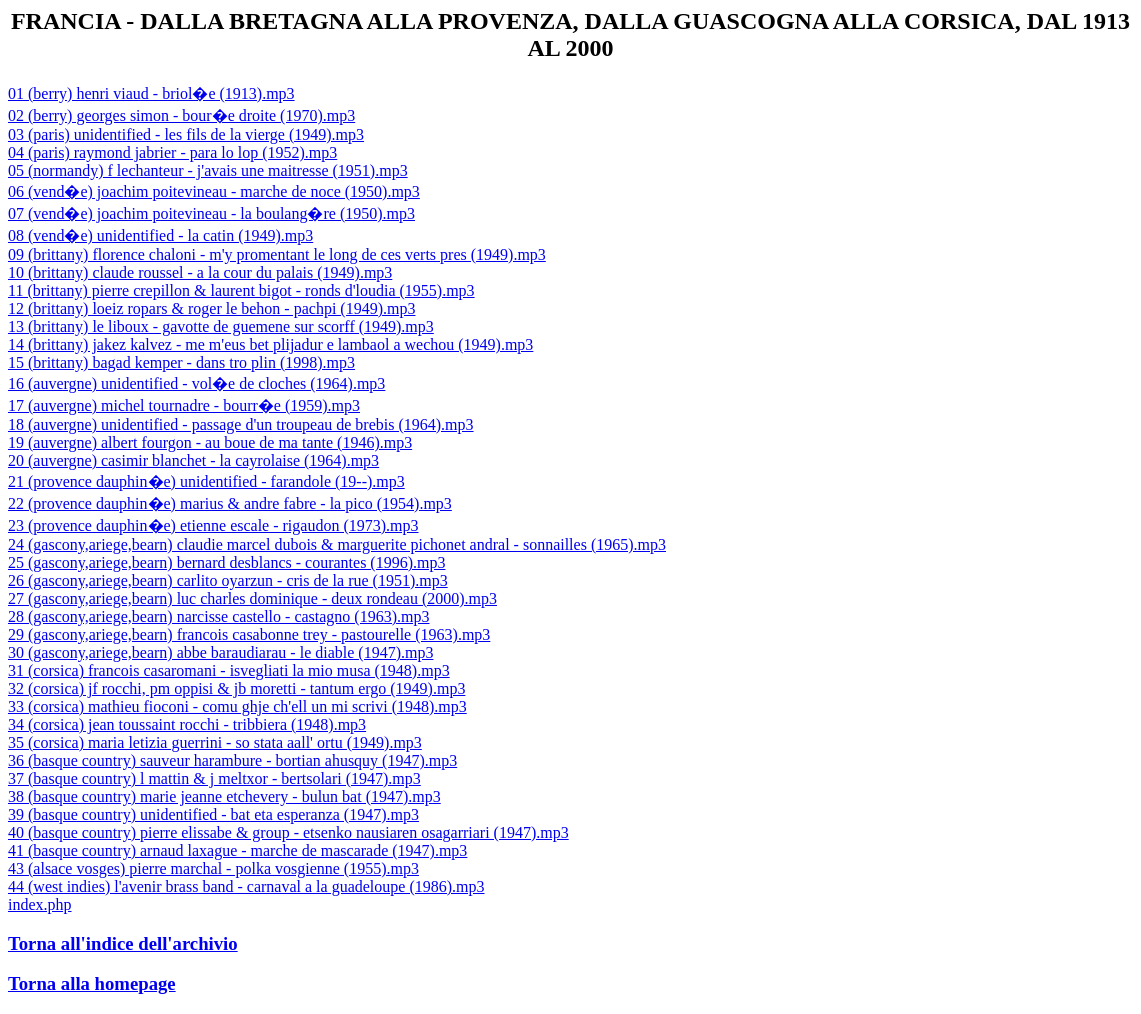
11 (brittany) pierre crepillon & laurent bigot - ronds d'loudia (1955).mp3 (241, 290)
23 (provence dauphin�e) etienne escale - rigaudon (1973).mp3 (213, 525)
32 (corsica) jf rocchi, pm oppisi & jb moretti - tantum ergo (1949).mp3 (236, 688)
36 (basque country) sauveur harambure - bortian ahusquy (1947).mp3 (232, 760)
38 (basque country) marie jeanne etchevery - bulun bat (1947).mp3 (224, 796)
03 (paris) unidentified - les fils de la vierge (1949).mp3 (186, 134)
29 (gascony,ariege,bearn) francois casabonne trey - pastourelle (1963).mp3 (249, 634)
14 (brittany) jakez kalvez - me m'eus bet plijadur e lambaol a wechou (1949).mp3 (270, 344)
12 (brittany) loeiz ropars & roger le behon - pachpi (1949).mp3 (211, 308)
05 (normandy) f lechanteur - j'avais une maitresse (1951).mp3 (208, 170)
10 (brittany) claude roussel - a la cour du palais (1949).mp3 (200, 272)
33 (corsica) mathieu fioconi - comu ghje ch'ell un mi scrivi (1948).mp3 (237, 706)
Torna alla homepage (92, 983)
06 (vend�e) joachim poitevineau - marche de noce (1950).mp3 (214, 191)
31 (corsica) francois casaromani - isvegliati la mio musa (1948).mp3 (229, 670)
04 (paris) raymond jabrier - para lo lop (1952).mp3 (172, 152)
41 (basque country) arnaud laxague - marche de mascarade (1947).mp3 (237, 850)
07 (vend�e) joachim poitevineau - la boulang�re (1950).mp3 (211, 213)
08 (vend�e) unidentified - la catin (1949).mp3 (160, 235)
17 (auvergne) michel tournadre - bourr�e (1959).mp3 (184, 405)
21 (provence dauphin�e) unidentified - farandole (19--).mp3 (206, 481)
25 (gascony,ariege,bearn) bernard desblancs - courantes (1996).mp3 (226, 562)
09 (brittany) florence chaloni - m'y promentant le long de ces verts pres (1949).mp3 (277, 254)
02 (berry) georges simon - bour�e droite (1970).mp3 (181, 115)
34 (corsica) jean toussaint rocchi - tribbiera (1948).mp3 (187, 724)
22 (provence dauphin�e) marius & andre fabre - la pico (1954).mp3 (230, 503)
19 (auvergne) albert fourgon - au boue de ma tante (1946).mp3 (210, 442)
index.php (40, 904)
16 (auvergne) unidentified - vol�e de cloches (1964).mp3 (196, 383)
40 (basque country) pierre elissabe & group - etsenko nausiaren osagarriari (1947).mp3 (288, 832)
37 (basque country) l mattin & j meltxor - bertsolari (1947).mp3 (214, 778)
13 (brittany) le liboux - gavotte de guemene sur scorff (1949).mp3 (221, 326)
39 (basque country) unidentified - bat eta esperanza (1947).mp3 (213, 814)
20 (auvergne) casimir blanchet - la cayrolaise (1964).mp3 (193, 460)
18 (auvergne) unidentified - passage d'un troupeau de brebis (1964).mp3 (241, 424)
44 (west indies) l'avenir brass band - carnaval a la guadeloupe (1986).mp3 (246, 886)
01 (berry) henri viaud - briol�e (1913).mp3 (151, 93)
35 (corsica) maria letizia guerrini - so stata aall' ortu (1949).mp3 (215, 742)
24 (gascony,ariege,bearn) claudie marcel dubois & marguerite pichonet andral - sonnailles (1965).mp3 (337, 544)
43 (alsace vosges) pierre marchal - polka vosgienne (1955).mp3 (213, 868)
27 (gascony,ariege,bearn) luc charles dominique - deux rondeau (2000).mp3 (252, 598)
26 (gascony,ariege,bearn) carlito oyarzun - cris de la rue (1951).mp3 (228, 580)
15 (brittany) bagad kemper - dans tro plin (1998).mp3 (181, 362)
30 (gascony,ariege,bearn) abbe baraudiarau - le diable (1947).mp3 (220, 652)
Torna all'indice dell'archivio (123, 943)
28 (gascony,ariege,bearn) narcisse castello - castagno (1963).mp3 (218, 616)
